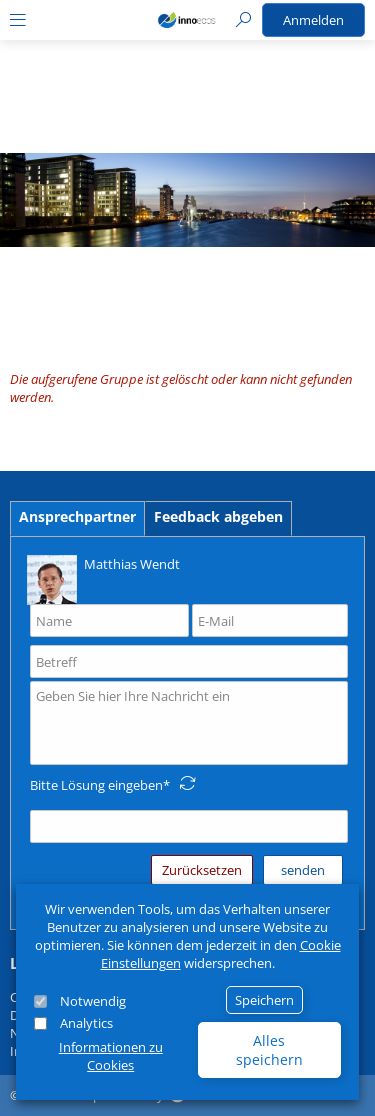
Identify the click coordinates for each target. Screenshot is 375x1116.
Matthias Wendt (103, 578)
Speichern (264, 1000)
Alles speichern (269, 1050)
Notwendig (93, 1001)
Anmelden (313, 20)
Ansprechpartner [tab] (77, 516)
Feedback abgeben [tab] (218, 516)
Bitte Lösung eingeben (96, 785)
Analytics (86, 1023)
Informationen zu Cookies (111, 1056)
